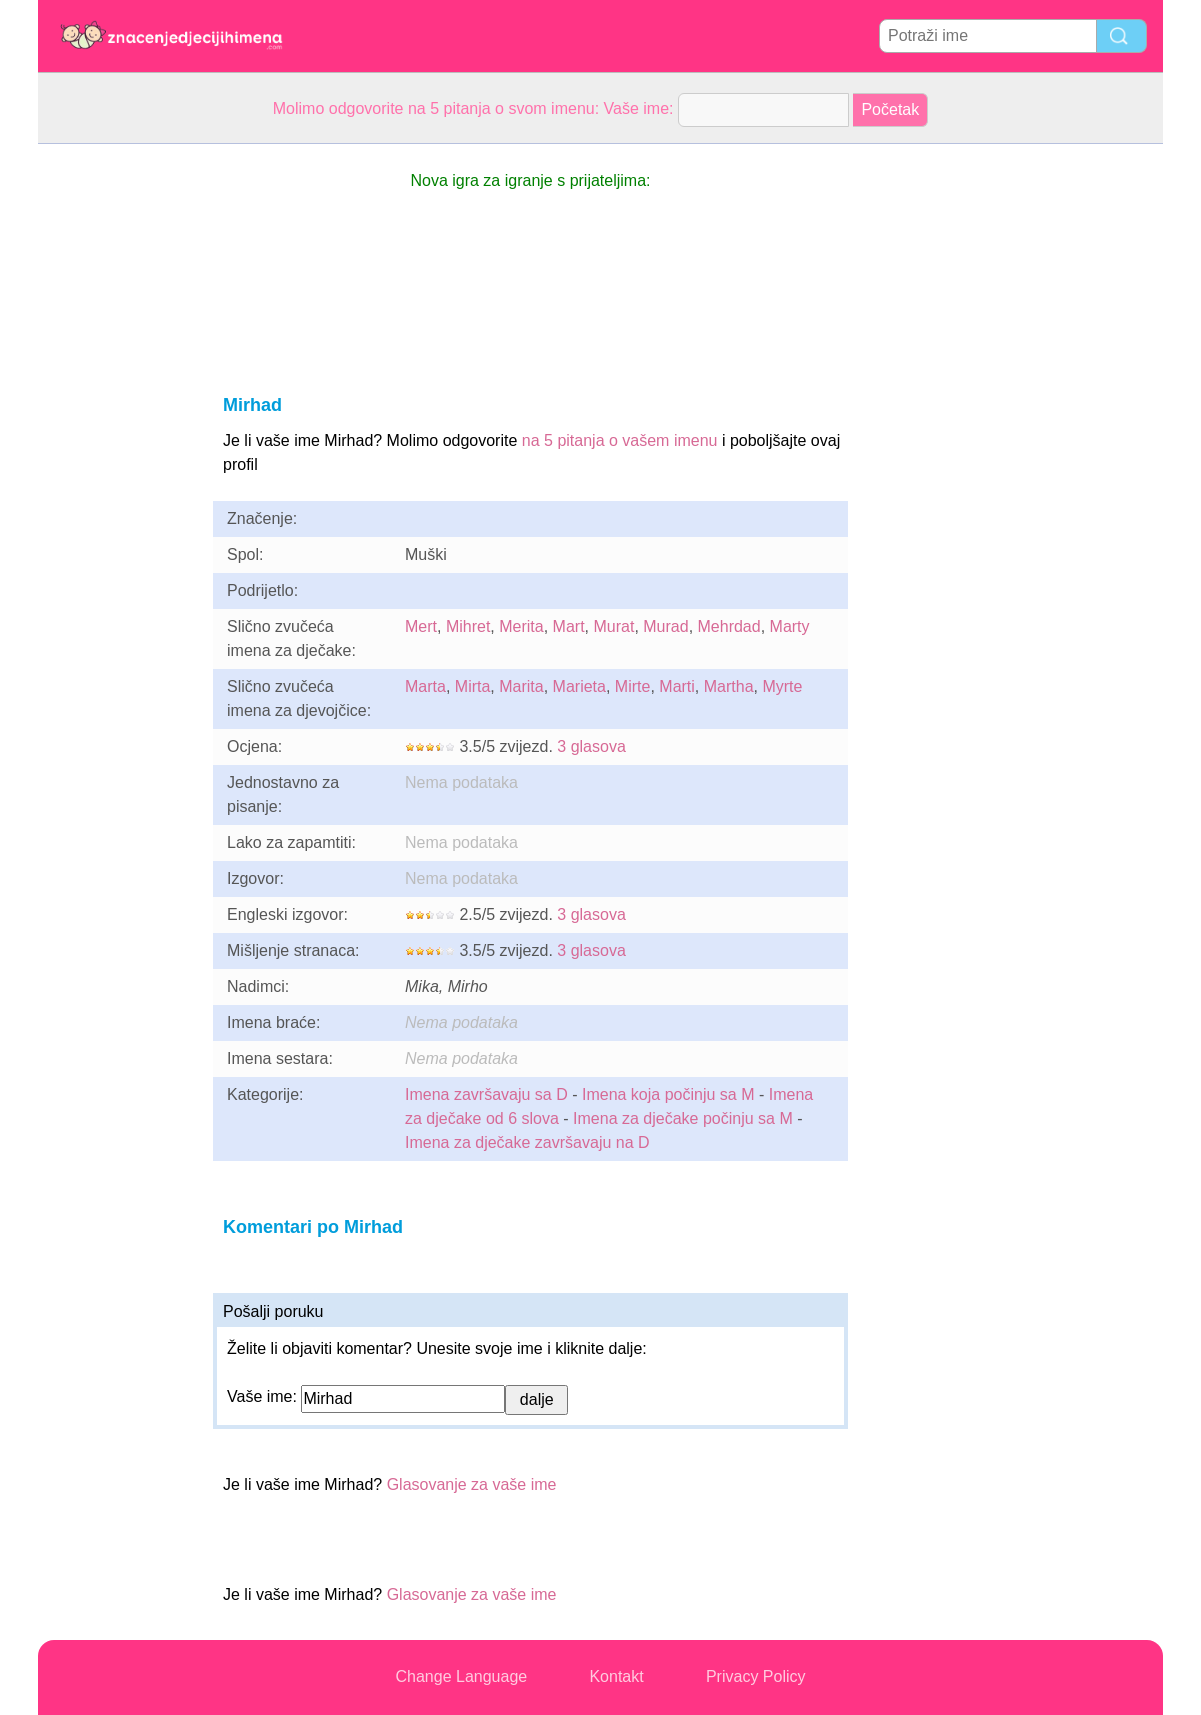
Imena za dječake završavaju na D (527, 1142)
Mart (569, 626)
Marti (677, 686)
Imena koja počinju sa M (668, 1094)
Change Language (462, 1676)
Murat (613, 626)
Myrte (782, 686)
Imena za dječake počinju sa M (683, 1118)
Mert (421, 626)
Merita (521, 626)
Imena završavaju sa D (486, 1094)
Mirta (473, 686)
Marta (425, 686)
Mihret (468, 626)
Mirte (633, 686)
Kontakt (616, 1676)
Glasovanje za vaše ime (472, 1484)
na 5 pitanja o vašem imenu (620, 440)
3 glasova (591, 746)
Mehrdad (729, 626)
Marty (790, 626)
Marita (521, 686)
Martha (729, 686)
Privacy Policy (756, 1676)
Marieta (579, 686)
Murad (665, 626)
